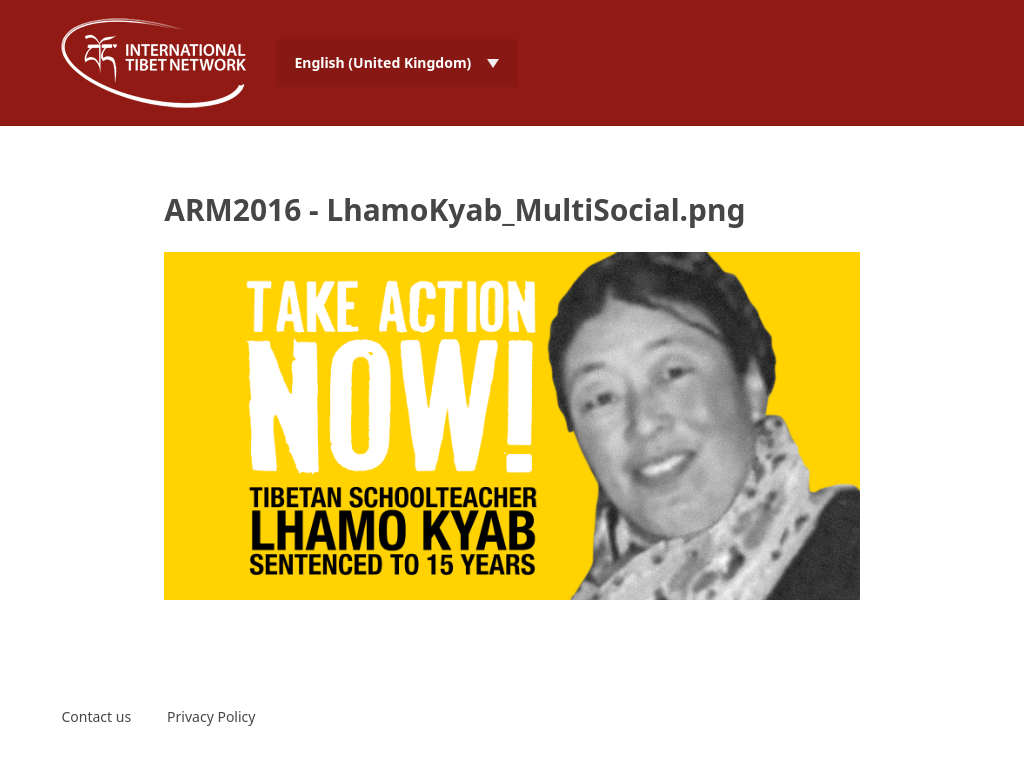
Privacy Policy (211, 716)
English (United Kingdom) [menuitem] (382, 62)
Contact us (96, 716)
